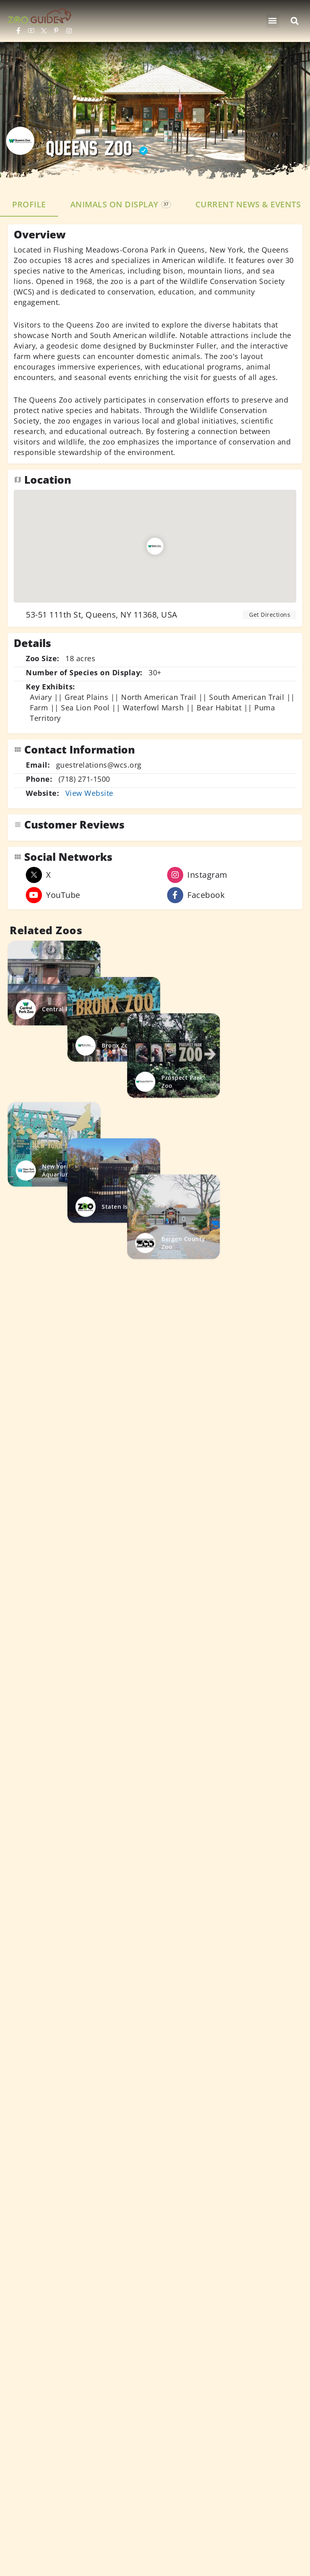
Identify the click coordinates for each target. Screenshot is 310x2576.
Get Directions (269, 614)
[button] (272, 21)
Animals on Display (120, 204)
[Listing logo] (20, 141)
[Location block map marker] (155, 546)
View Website (89, 793)
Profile (29, 204)
